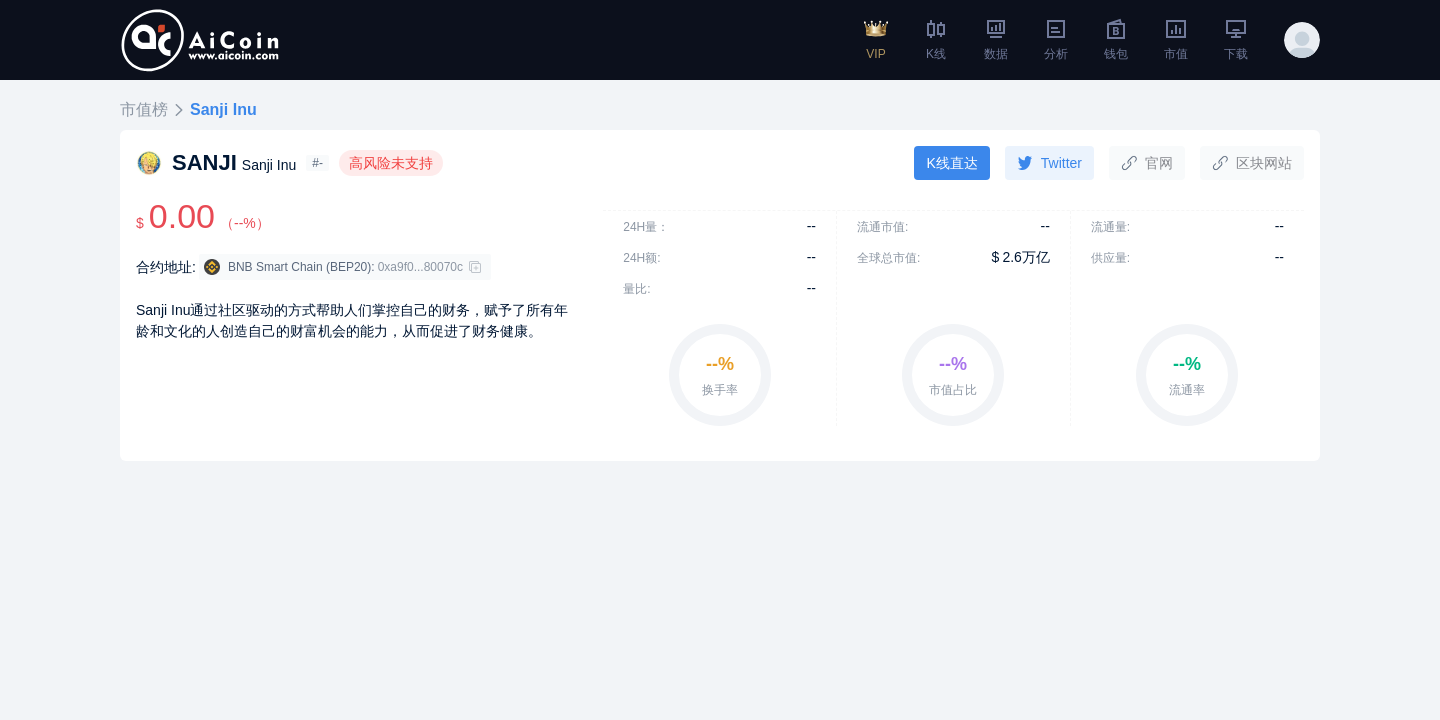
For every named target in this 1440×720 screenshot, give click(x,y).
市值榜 (144, 109)
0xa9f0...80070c (420, 267)
